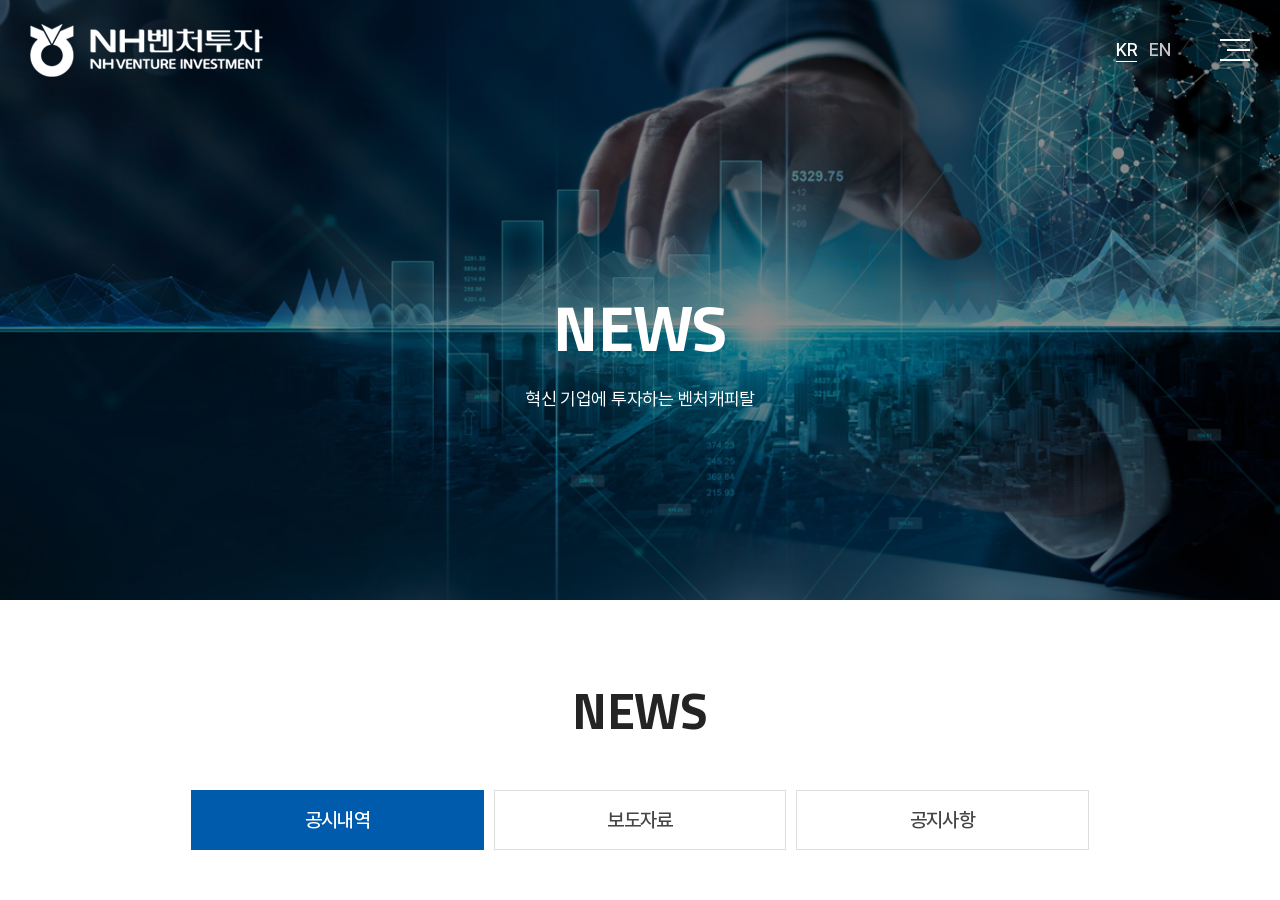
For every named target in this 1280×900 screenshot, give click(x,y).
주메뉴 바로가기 (0, 0)
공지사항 (943, 820)
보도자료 (640, 820)
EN (1159, 49)
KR (1126, 49)
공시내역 (338, 820)
